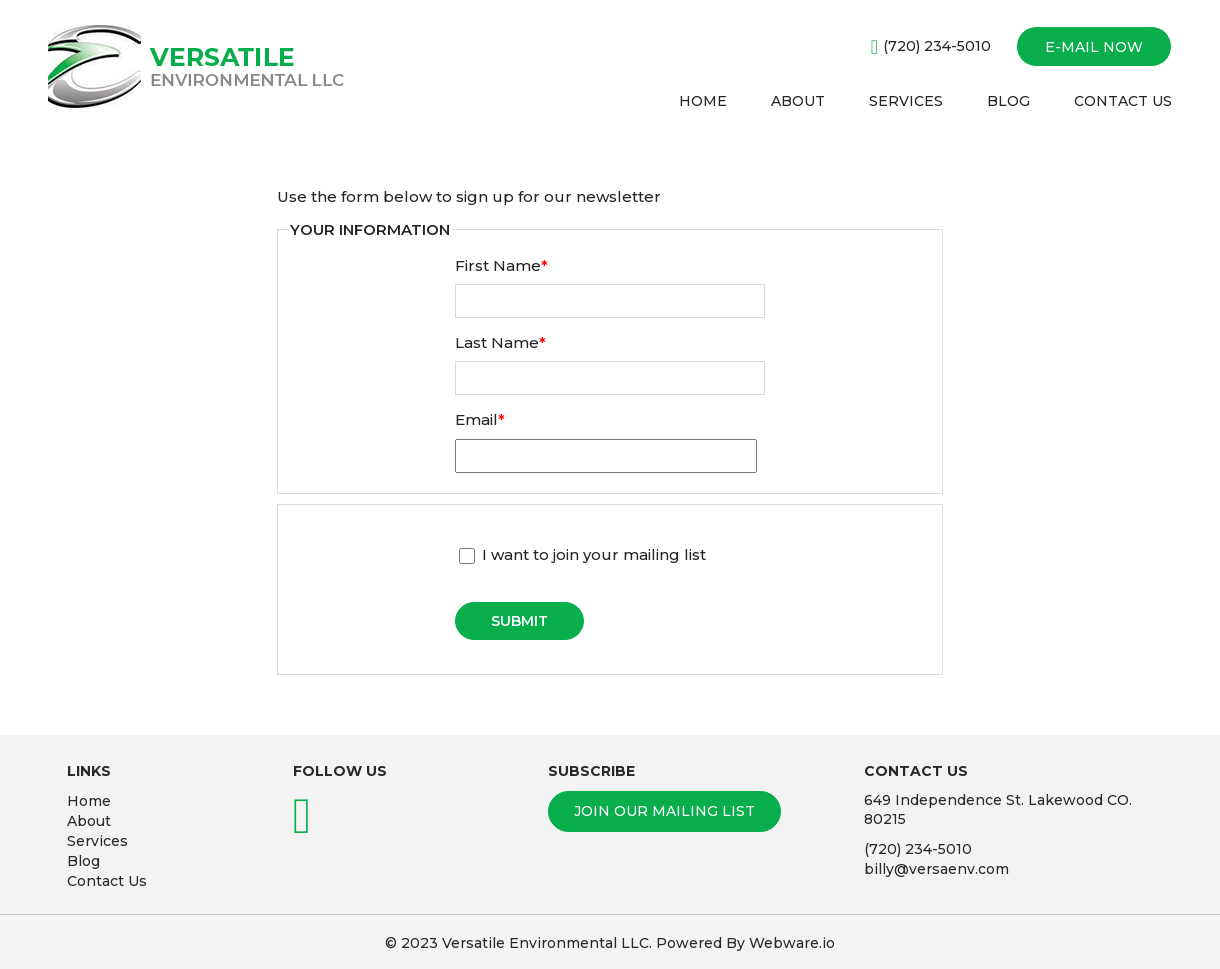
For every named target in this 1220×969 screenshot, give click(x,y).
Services (97, 841)
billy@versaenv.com (936, 869)
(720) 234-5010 (937, 46)
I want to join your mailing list (582, 554)
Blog (83, 861)
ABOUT (798, 101)
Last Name (500, 342)
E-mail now (1094, 47)
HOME (703, 101)
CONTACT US (1123, 101)
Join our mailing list (664, 811)
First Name (501, 265)
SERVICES (906, 101)
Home (89, 801)
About (89, 821)
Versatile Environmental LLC (545, 943)
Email (480, 419)
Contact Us (107, 881)
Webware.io (792, 943)
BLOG (1008, 101)
